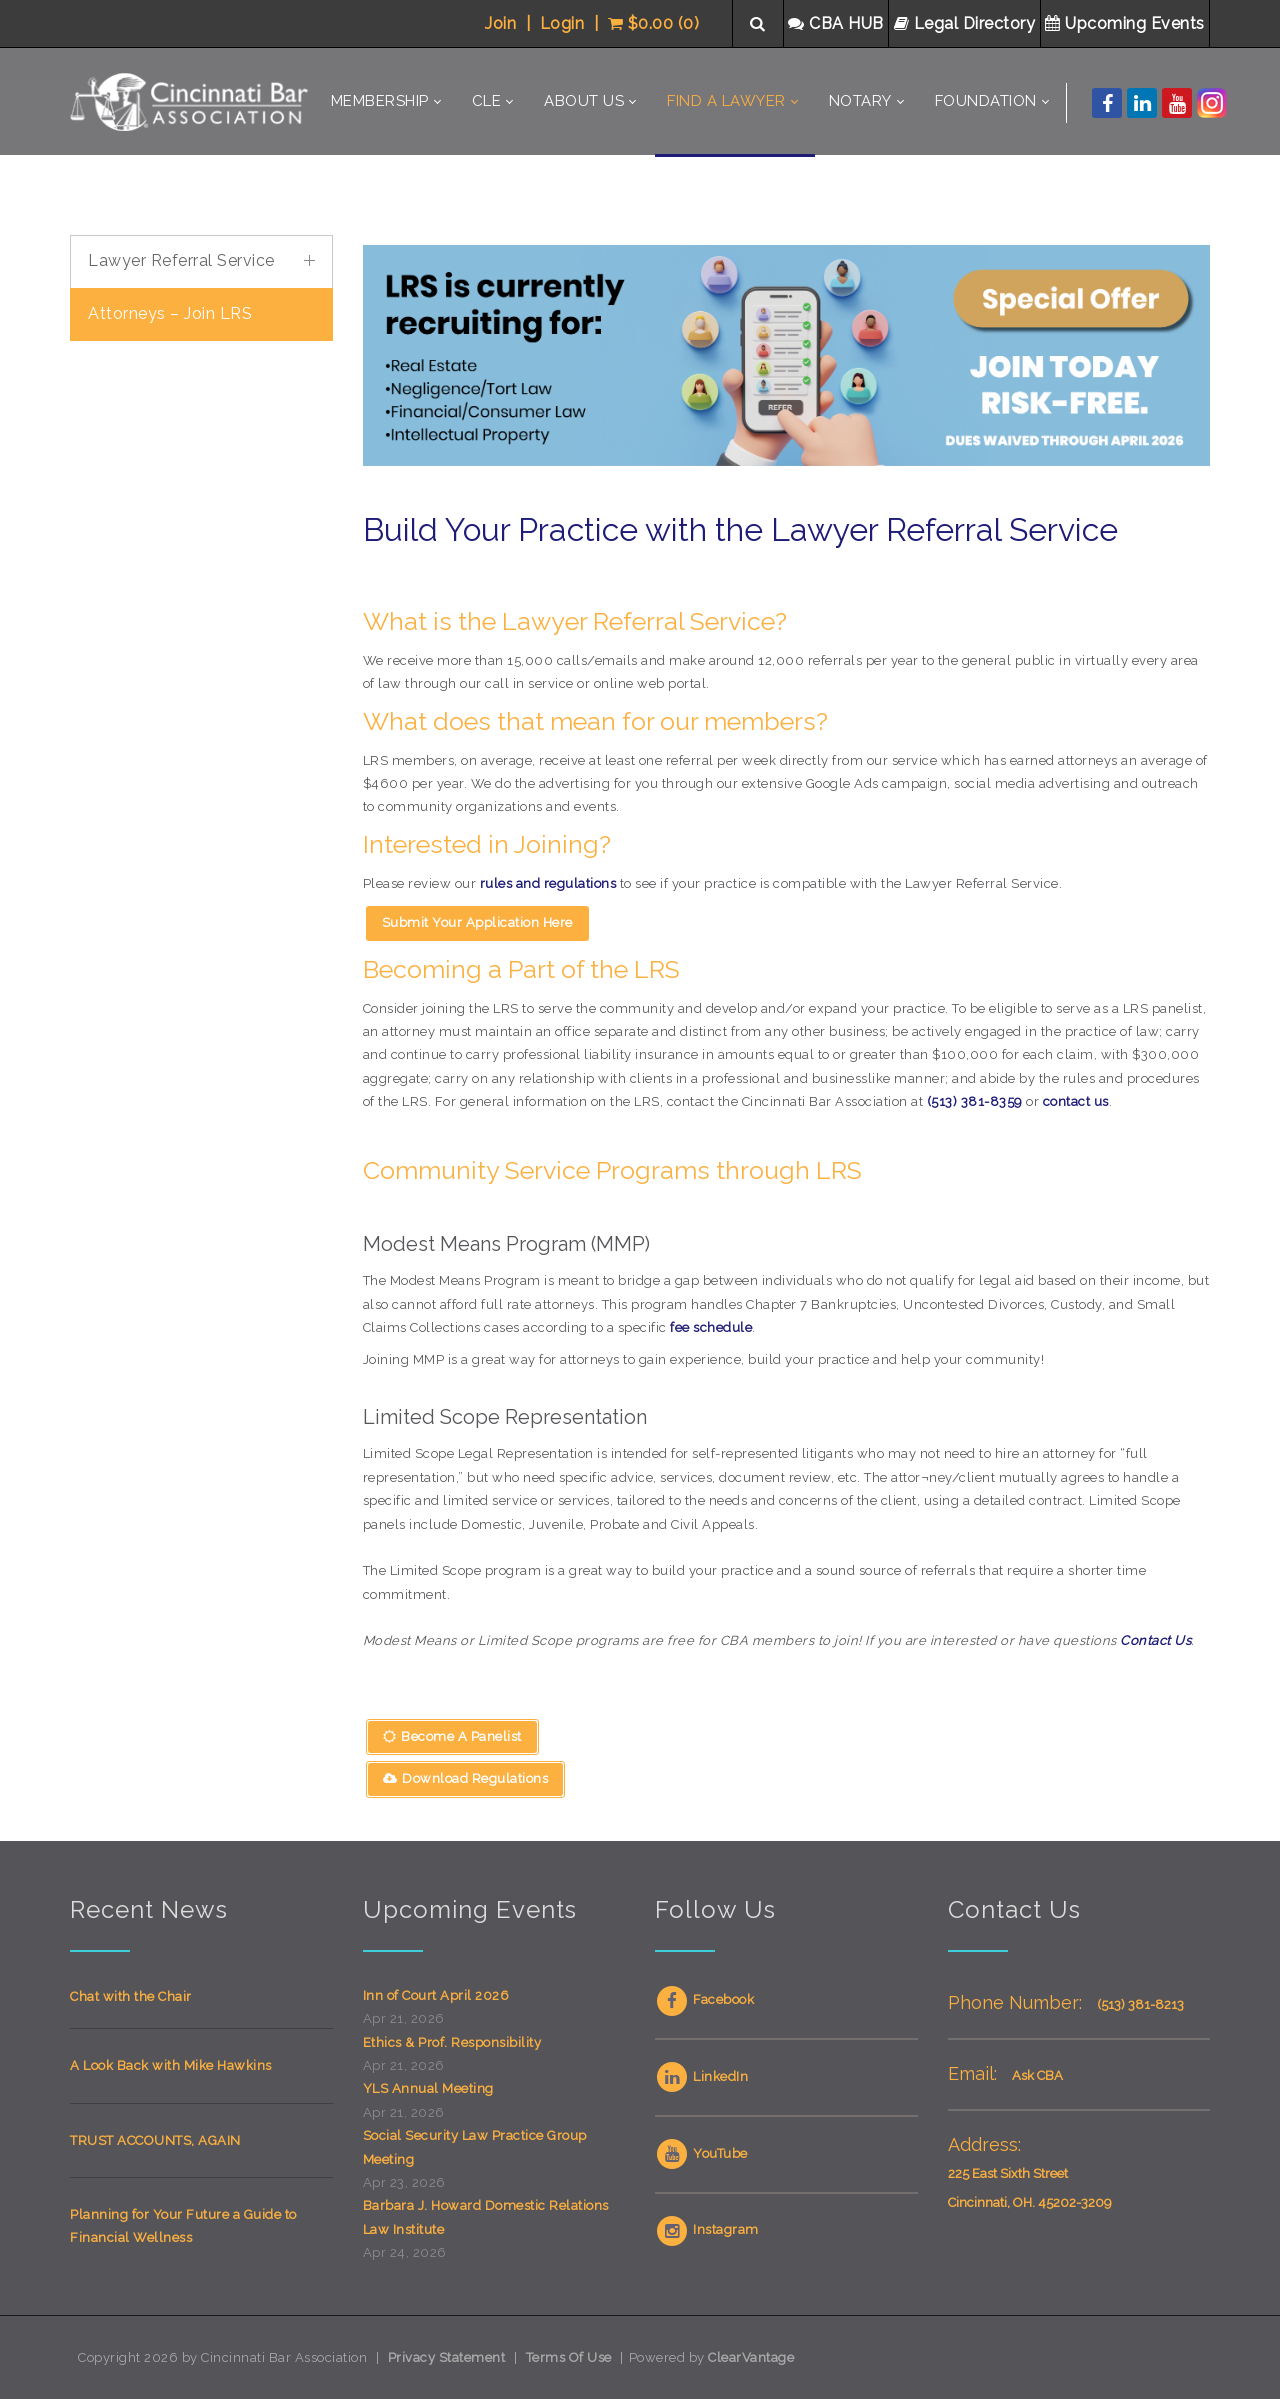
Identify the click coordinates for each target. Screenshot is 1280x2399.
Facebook (704, 1999)
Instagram (707, 2229)
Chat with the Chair (131, 1996)
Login (562, 23)
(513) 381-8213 (1140, 2004)
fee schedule (711, 1327)
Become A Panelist (452, 1736)
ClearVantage (751, 2357)
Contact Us (1155, 1640)
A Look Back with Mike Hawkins (171, 2065)
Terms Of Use (569, 2357)
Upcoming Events (1127, 23)
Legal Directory (967, 23)
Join (500, 23)
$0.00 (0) (654, 23)
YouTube (701, 2153)
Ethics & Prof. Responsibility (452, 2042)
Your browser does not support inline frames (201, 657)
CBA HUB (838, 23)
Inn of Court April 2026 (436, 1995)
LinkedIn (701, 2076)
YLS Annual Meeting (428, 2088)
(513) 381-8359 (975, 1101)
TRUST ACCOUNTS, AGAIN (155, 2140)
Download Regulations (466, 1778)
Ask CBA (1037, 2075)
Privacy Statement (447, 2357)
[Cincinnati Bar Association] (192, 101)
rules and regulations (548, 883)
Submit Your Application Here (477, 922)
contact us (1076, 1101)
